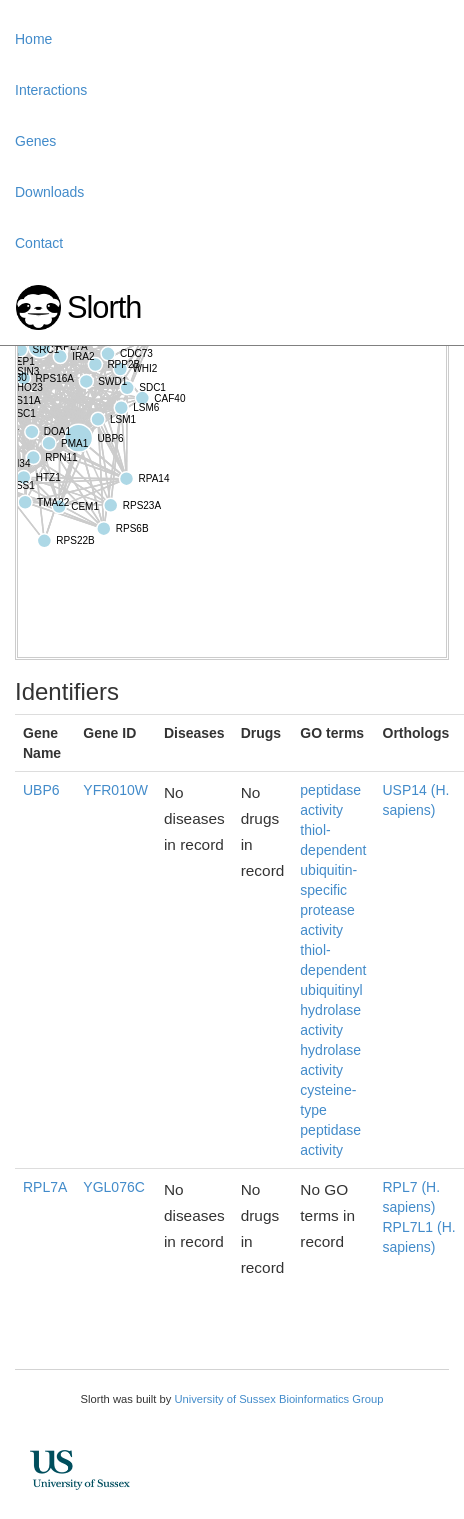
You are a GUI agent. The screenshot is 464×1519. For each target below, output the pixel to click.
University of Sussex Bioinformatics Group (278, 1399)
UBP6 (41, 790)
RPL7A (45, 1187)
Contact (39, 243)
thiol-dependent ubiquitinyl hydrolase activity (333, 990)
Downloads (49, 192)
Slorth (104, 307)
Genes (35, 141)
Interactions (51, 90)
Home (33, 39)
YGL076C (113, 1187)
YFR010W (115, 790)
